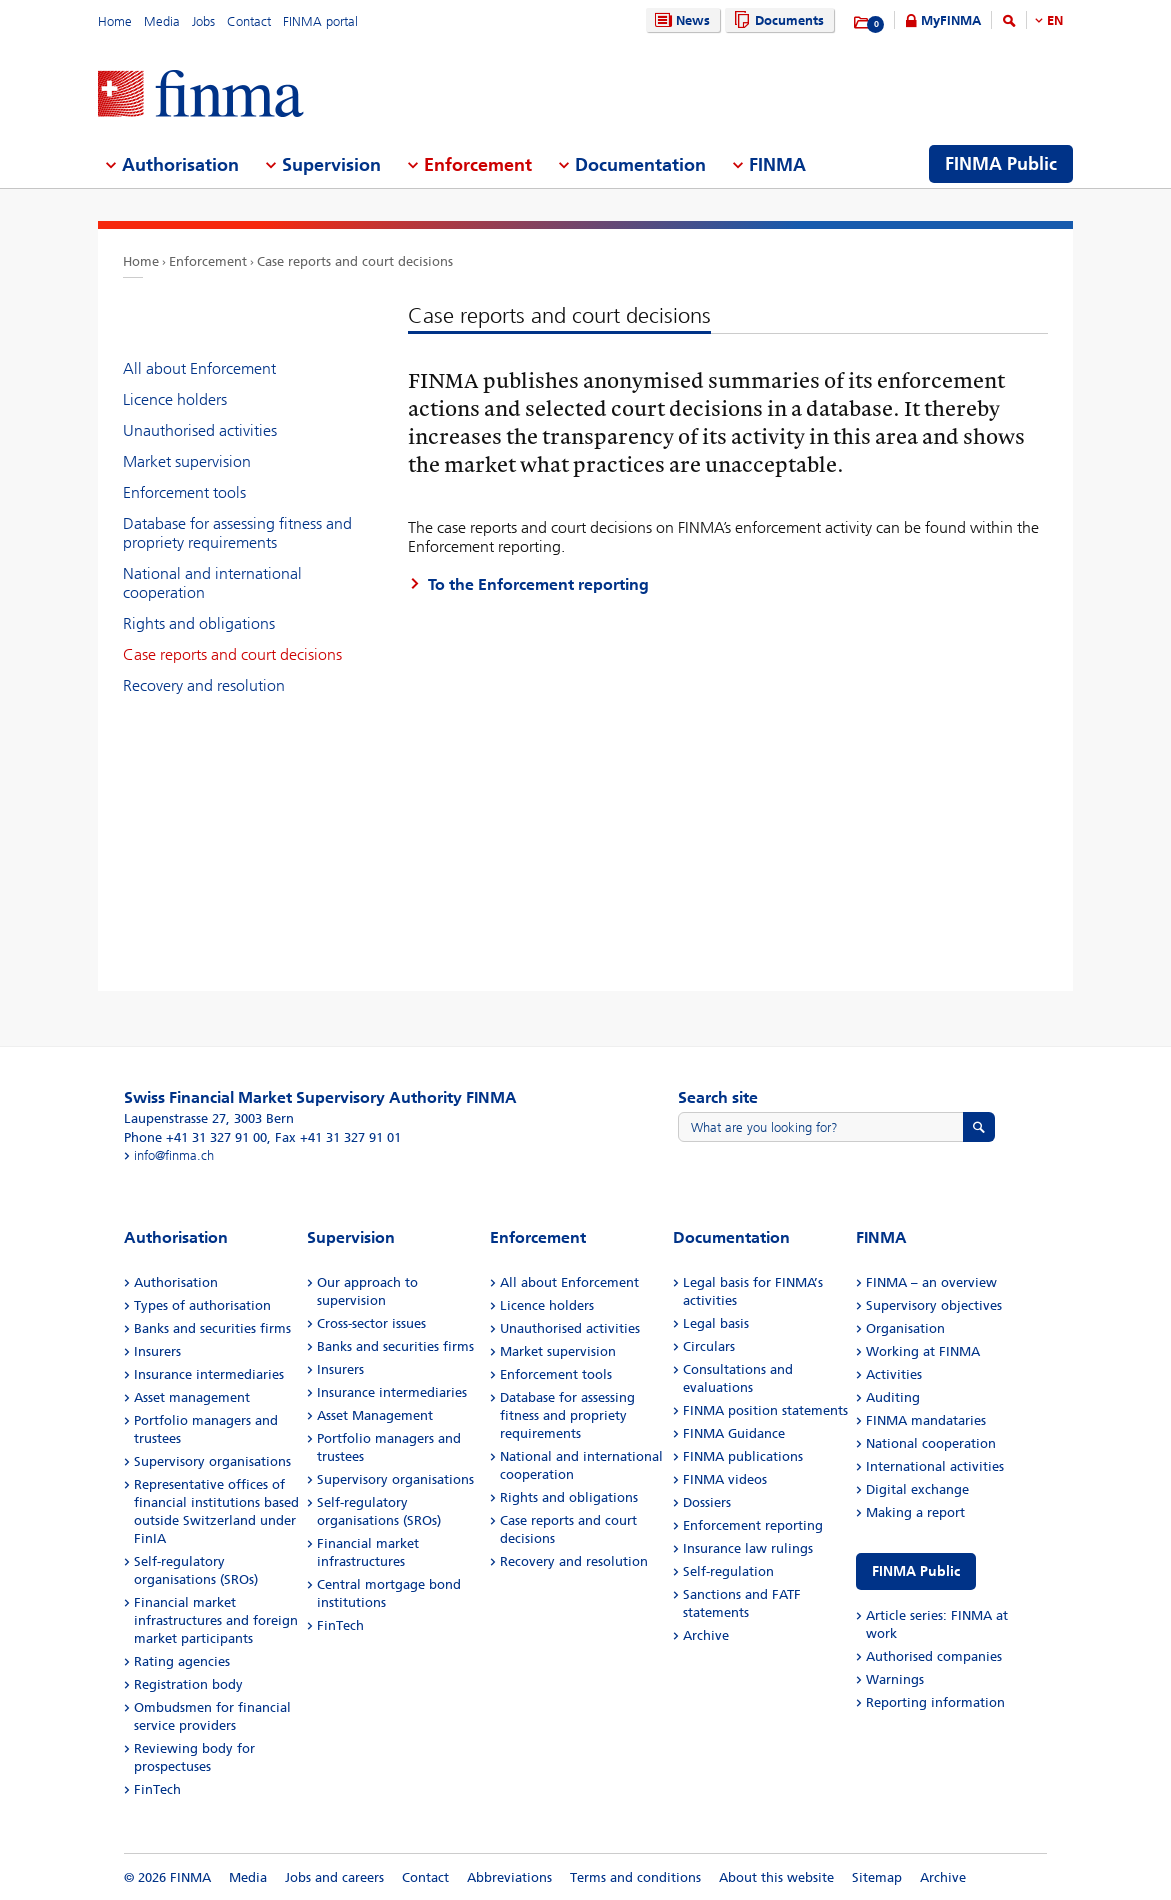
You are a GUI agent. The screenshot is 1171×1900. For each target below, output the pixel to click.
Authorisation (176, 1282)
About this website (776, 1877)
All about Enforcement (199, 368)
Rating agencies (182, 1661)
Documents (776, 20)
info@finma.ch (174, 1155)
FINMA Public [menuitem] (1001, 164)
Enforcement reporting (753, 1525)
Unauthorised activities (200, 430)
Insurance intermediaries (209, 1374)
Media (162, 21)
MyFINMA (951, 20)
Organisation (905, 1328)
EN (1055, 20)
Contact (249, 21)
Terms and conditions (635, 1877)
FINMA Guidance (734, 1433)
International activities (935, 1466)
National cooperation (931, 1443)
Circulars (709, 1346)
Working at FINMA (923, 1351)
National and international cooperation (212, 583)
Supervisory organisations (212, 1461)
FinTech (157, 1789)
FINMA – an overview (931, 1282)
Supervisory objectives (934, 1305)
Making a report (915, 1512)
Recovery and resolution (204, 685)
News (680, 20)
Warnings (895, 1679)
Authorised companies (934, 1656)
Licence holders (175, 399)
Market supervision (187, 461)
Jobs (203, 21)
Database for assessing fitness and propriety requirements (237, 533)
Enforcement (208, 261)
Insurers (157, 1351)
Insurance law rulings (748, 1548)
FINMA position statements (765, 1410)
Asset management (192, 1397)
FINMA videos (725, 1479)
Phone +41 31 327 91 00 (195, 1137)
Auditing (893, 1397)
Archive (706, 1635)
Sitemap (877, 1877)
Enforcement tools (184, 492)
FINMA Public (916, 1571)
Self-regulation (728, 1571)
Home (115, 21)
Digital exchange (917, 1489)
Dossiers (707, 1502)
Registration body (188, 1684)
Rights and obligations (199, 623)
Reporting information (935, 1702)
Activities (894, 1374)
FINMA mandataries (926, 1420)
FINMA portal (320, 21)
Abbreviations (509, 1877)
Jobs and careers (334, 1877)
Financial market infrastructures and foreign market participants (216, 1620)
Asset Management (375, 1415)
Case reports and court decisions (355, 261)
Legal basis (716, 1323)
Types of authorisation (202, 1305)
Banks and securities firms (212, 1328)
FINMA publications (743, 1456)
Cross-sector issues (371, 1323)
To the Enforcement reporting (538, 584)
